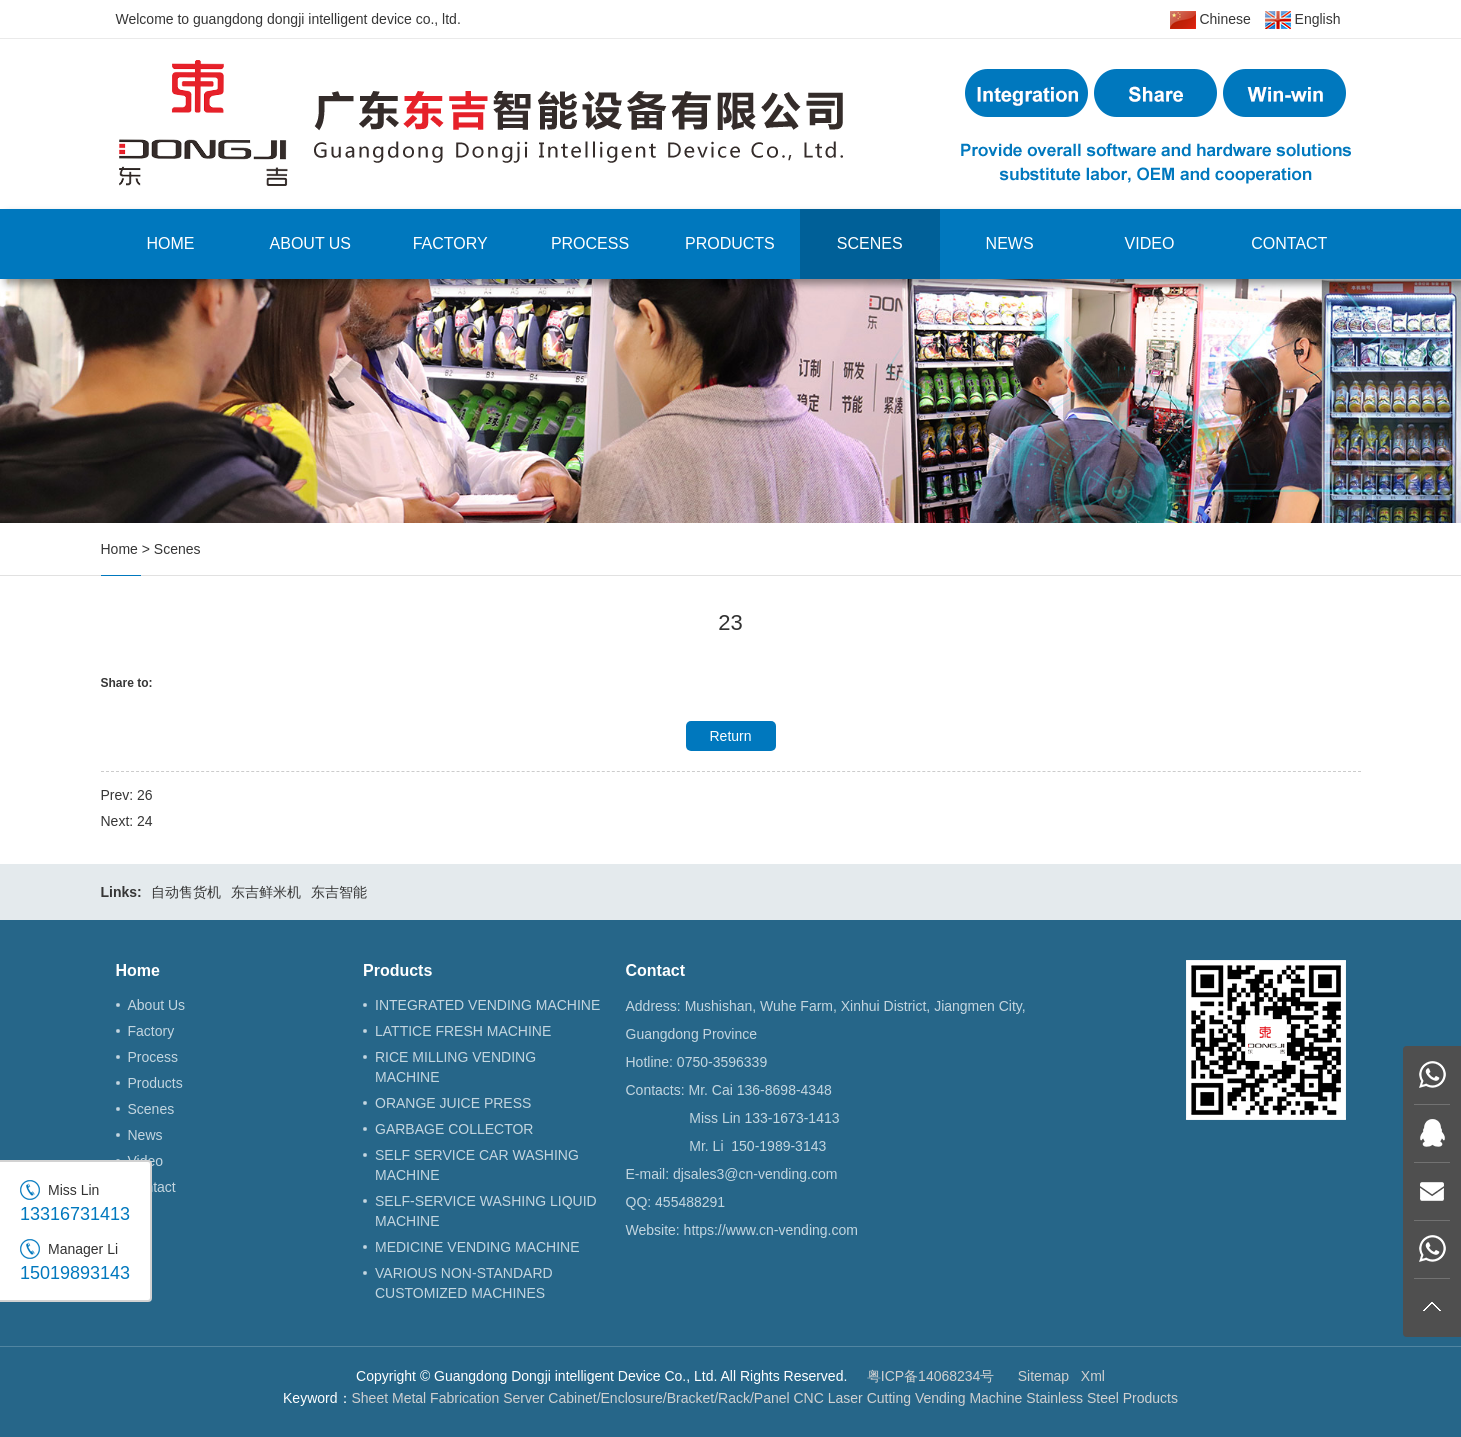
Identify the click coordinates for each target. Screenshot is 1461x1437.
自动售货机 (186, 892)
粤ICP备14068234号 (931, 1376)
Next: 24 (127, 821)
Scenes (870, 243)
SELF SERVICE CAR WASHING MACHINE (477, 1165)
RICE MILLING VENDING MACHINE (455, 1067)
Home (170, 243)
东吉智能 (339, 892)
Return (730, 736)
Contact (1289, 243)
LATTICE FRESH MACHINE (463, 1031)
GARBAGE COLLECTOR (454, 1129)
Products (730, 243)
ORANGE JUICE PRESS (453, 1103)
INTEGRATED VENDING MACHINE (487, 1005)
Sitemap (1043, 1376)
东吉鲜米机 (266, 892)
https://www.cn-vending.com (771, 1230)
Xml (1093, 1376)
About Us (311, 243)
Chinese (1210, 20)
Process (590, 243)
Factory (450, 243)
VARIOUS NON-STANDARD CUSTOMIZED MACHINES (464, 1283)
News (1010, 243)
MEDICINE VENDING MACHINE (477, 1247)
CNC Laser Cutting (853, 1398)
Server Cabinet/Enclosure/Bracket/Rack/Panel (646, 1398)
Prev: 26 (127, 795)
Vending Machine (968, 1398)
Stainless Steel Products (1102, 1398)
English (1303, 20)
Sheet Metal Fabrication (426, 1398)
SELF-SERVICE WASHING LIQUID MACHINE (486, 1211)
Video (1150, 243)
